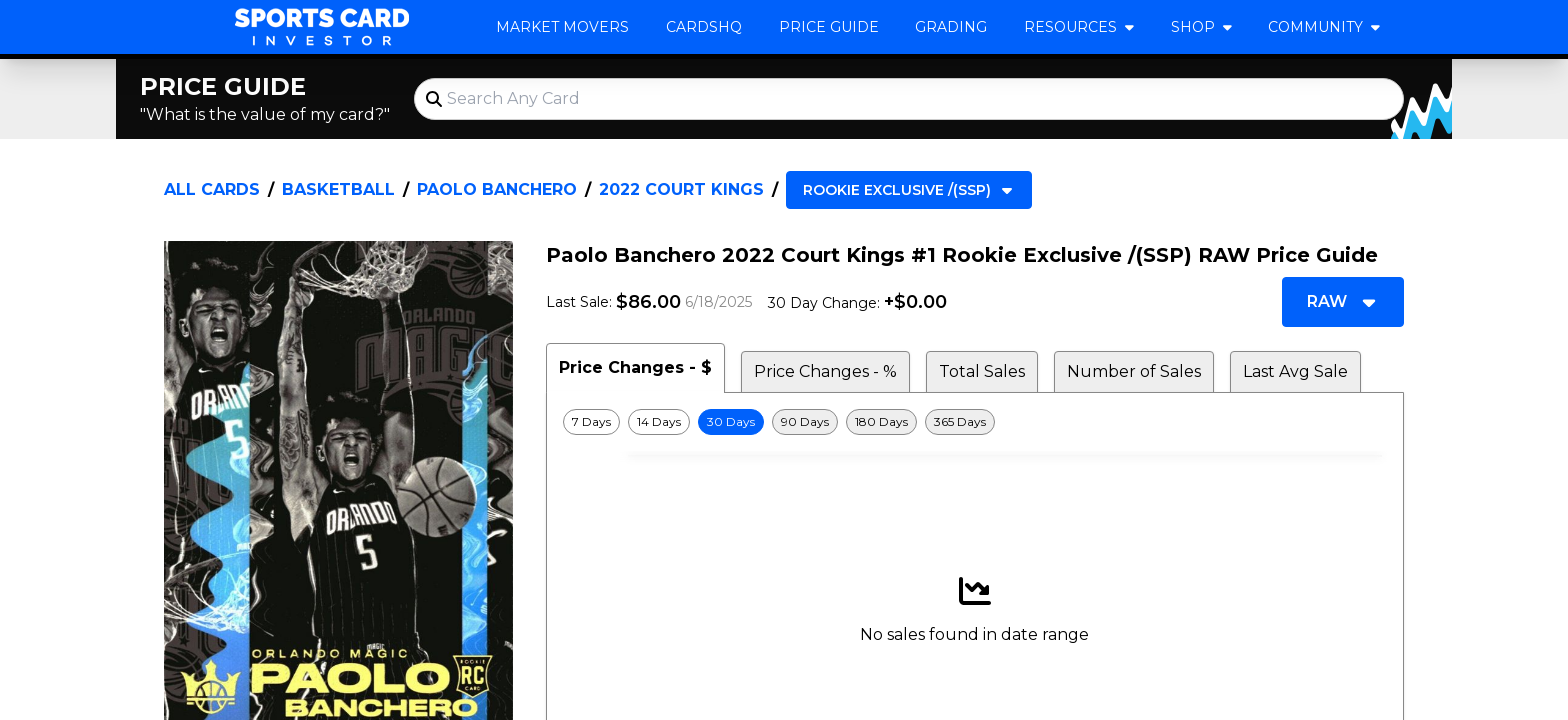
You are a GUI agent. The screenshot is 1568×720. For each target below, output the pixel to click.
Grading (951, 27)
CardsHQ (704, 27)
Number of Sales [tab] (1134, 371)
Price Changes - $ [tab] (635, 367)
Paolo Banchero (497, 189)
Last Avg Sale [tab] (1295, 371)
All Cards (212, 189)
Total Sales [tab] (982, 371)
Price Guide (829, 27)
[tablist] (975, 368)
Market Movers (562, 27)
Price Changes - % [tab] (825, 371)
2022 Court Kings (681, 189)
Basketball (338, 189)
